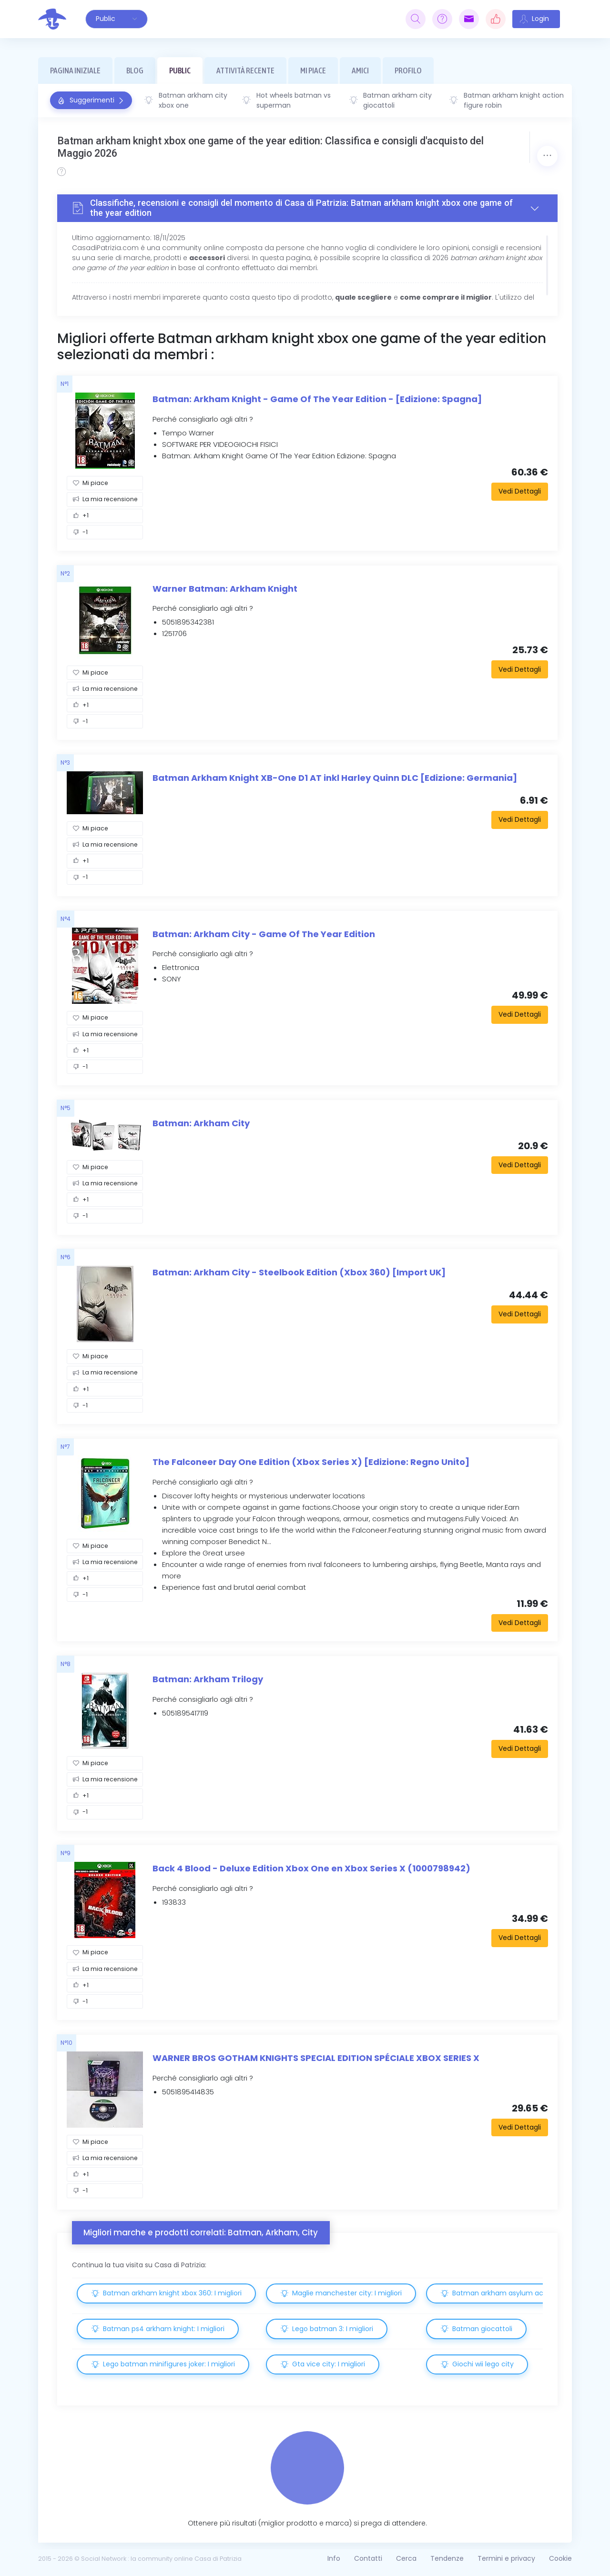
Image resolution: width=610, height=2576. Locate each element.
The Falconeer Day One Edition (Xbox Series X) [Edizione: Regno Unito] (310, 1462)
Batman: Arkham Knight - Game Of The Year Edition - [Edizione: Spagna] (317, 399)
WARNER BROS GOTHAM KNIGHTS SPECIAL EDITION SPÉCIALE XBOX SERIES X (315, 2058)
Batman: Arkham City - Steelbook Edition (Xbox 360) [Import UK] (299, 1272)
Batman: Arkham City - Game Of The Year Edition (263, 934)
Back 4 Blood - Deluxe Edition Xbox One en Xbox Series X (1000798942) (311, 1868)
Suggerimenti (91, 100)
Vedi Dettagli (519, 491)
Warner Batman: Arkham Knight (224, 589)
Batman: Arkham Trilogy (207, 1679)
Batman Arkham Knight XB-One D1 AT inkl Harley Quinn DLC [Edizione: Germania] (334, 778)
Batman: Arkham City (201, 1123)
